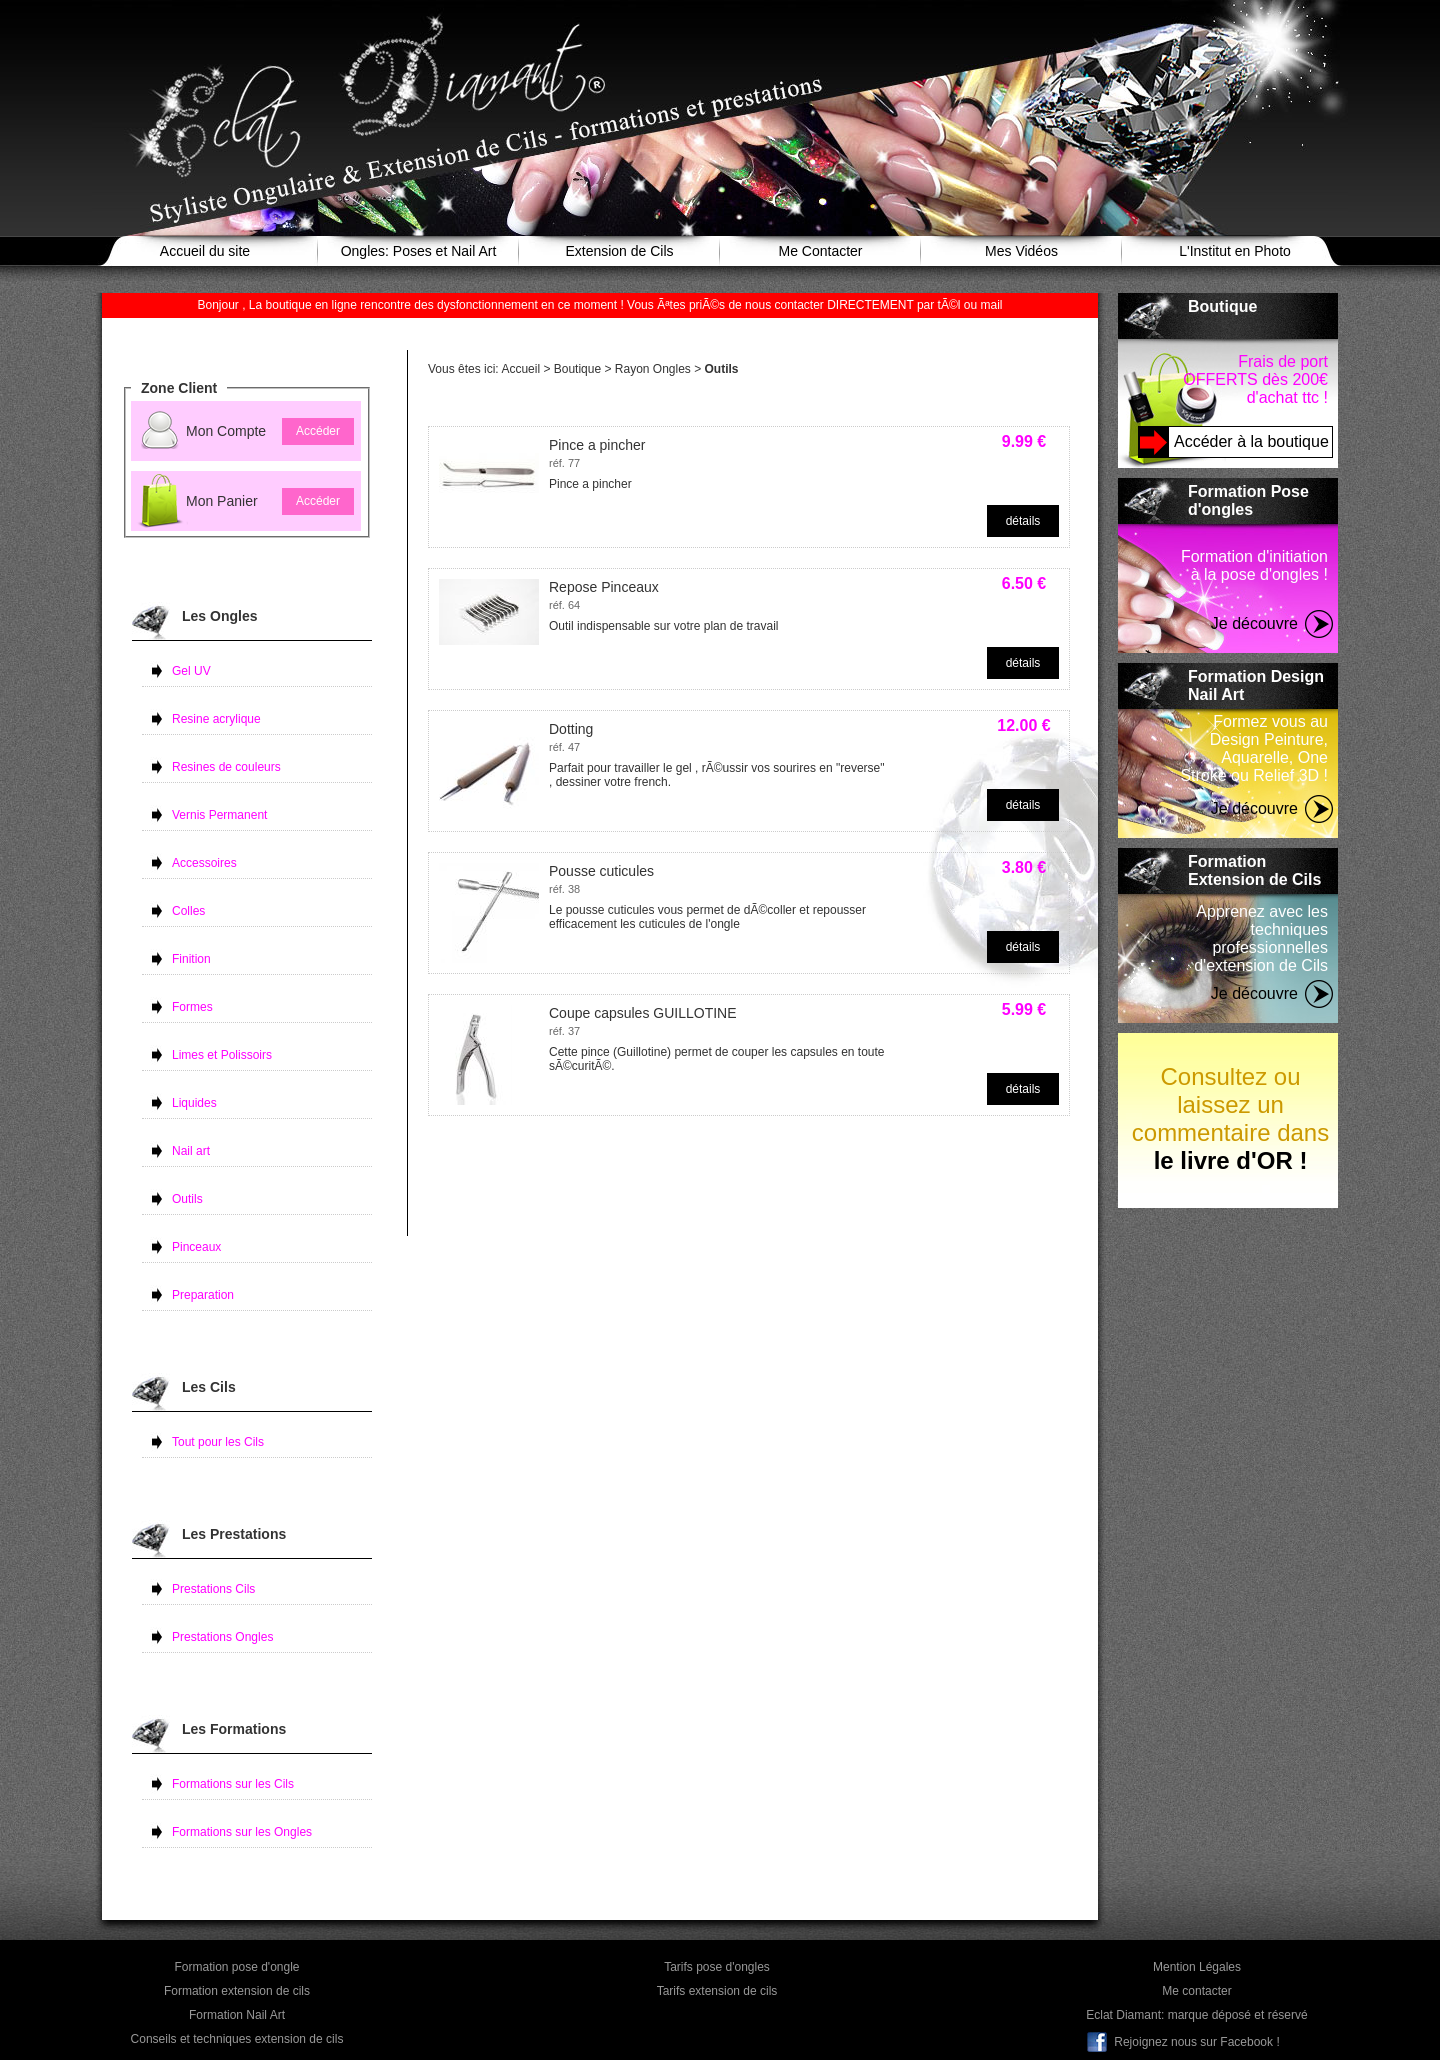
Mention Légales (1197, 1967)
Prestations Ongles (222, 1637)
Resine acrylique (216, 719)
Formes (192, 1007)
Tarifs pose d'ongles (717, 1967)
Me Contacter (820, 251)
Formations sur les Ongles (242, 1832)
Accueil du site (205, 251)
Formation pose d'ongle (236, 1967)
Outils (187, 1199)
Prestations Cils (213, 1589)
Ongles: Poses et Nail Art (419, 251)
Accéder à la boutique (1251, 441)
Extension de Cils (619, 251)
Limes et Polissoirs (222, 1055)
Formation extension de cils (237, 1991)
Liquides (194, 1103)
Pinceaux (196, 1247)
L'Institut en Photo (1235, 251)
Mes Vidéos (1021, 251)
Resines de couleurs (226, 767)
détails (1023, 521)
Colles (188, 911)
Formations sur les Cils (233, 1784)
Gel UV (191, 671)
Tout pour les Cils (218, 1442)
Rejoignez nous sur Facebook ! (1196, 2042)
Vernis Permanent (219, 815)
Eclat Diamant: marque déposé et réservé (1196, 2015)
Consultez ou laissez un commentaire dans (1230, 1118)
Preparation (203, 1295)
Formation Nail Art (237, 2015)
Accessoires (204, 863)
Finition (191, 959)
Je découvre (1254, 623)
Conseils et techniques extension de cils (237, 2039)
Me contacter (1196, 1991)
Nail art (191, 1151)
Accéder (318, 431)
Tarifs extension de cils (717, 1991)
